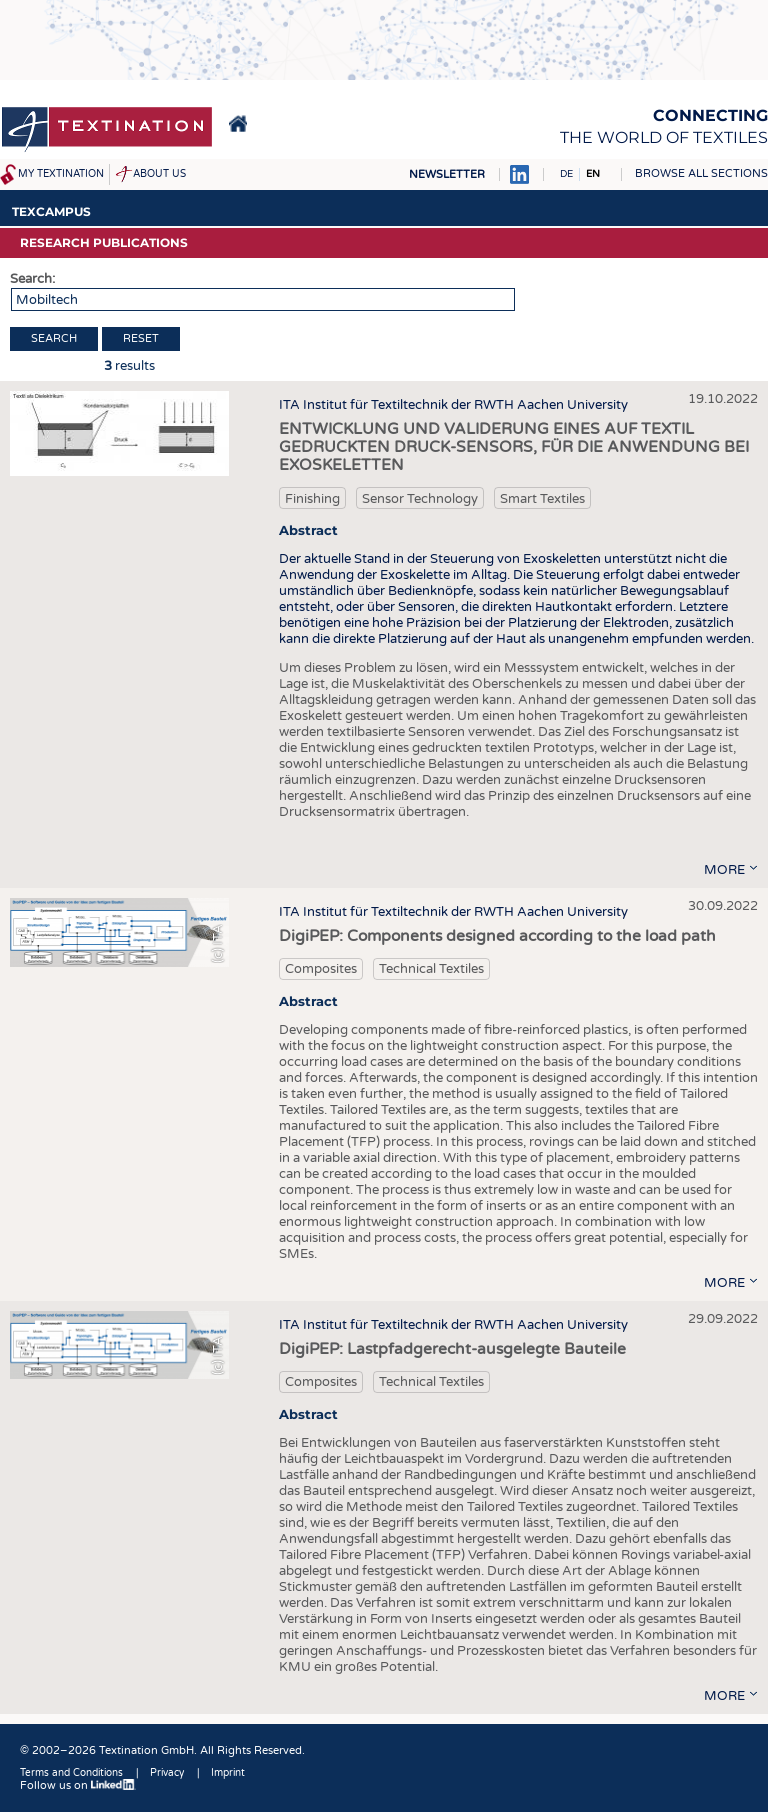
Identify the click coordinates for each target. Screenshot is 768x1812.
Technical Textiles (431, 969)
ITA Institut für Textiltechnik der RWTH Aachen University (453, 405)
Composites (321, 969)
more (724, 870)
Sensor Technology (420, 499)
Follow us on (78, 1785)
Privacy (167, 1773)
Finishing (312, 499)
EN (593, 174)
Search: (32, 279)
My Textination (61, 174)
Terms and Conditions (71, 1773)
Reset (141, 338)
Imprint (228, 1773)
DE (566, 174)
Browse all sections (701, 173)
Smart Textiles (542, 499)
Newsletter (447, 174)
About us (159, 174)
